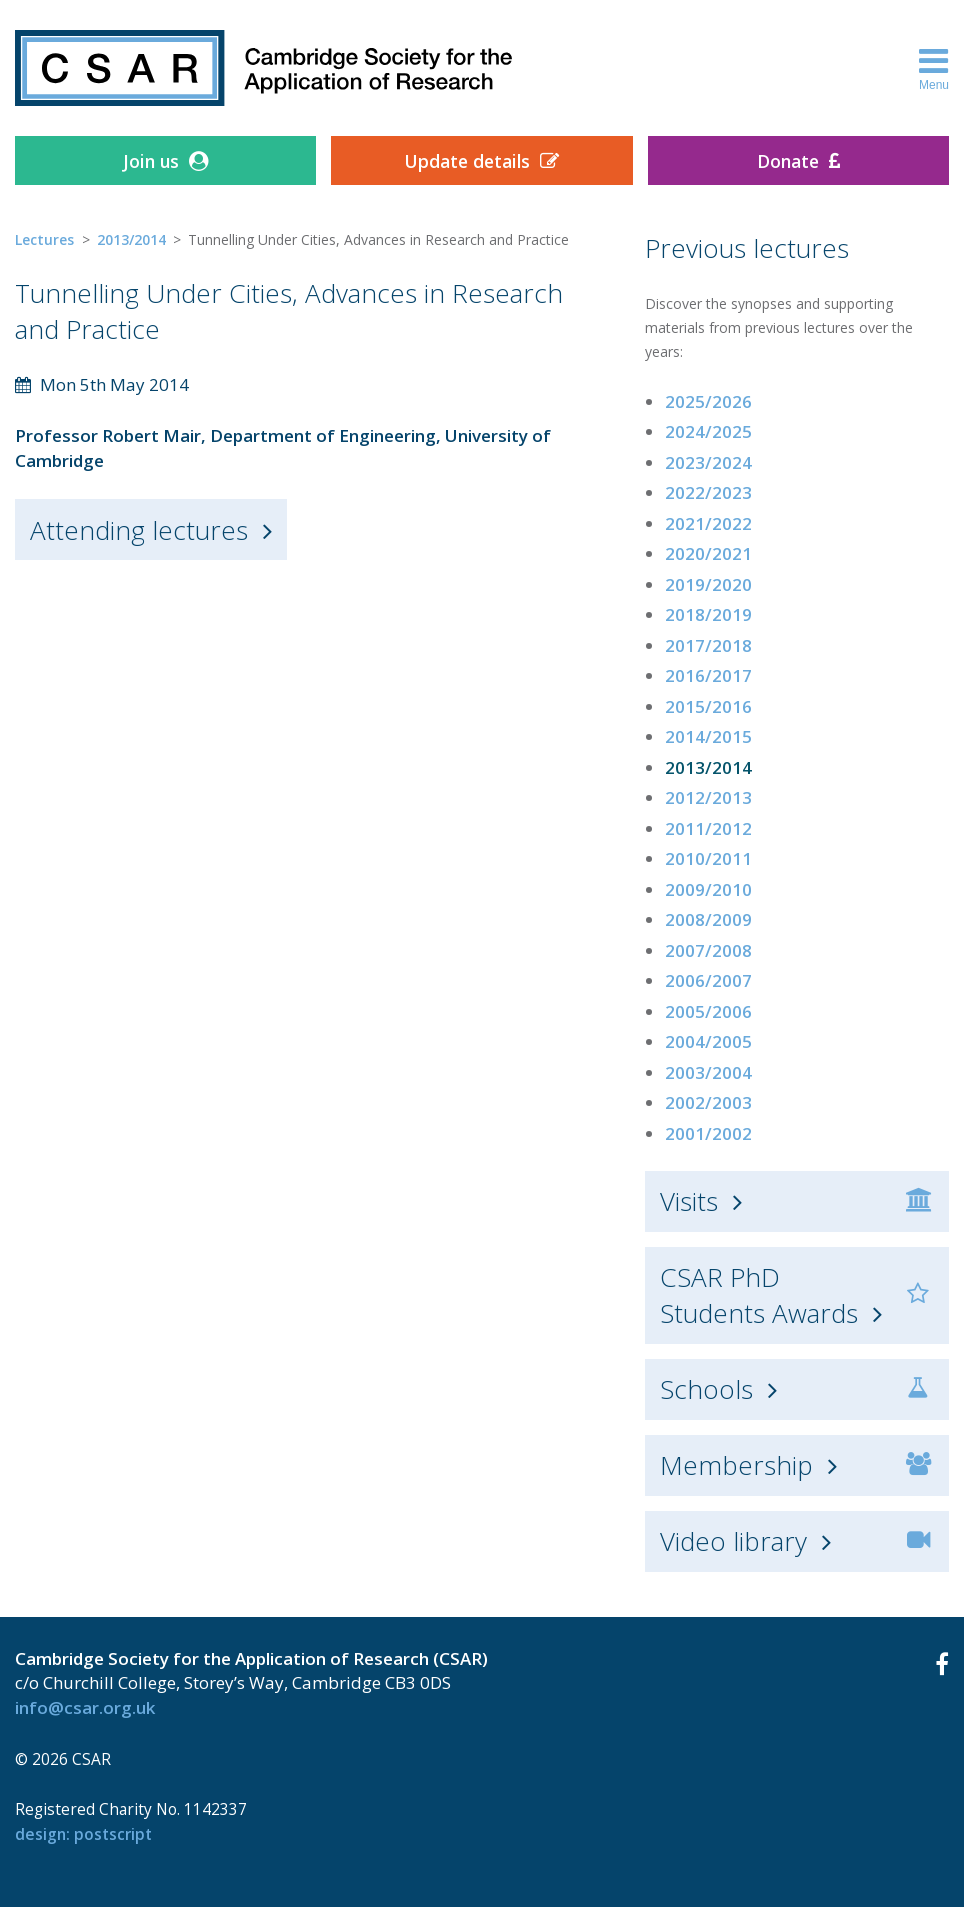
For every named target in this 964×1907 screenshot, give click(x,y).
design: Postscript (83, 1834)
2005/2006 (708, 1011)
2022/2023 (708, 492)
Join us (151, 161)
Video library (733, 1541)
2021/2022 (708, 523)
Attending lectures (139, 530)
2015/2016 (708, 706)
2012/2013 (708, 797)
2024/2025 (708, 431)
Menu (934, 68)
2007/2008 (708, 950)
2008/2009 (708, 919)
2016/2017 (708, 675)
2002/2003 (708, 1102)
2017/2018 (708, 645)
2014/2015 (708, 736)
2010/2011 (708, 858)
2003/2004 (708, 1072)
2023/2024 (708, 462)
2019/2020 (708, 584)
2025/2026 (708, 401)
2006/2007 (708, 980)
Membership (736, 1465)
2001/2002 (708, 1133)
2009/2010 (708, 889)
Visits (689, 1201)
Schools (706, 1389)
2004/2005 (708, 1041)
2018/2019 (708, 614)
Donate (788, 161)
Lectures (44, 239)
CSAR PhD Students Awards (759, 1295)
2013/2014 (131, 239)
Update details (467, 161)
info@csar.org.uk (85, 1707)
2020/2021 (708, 553)
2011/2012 (708, 828)
